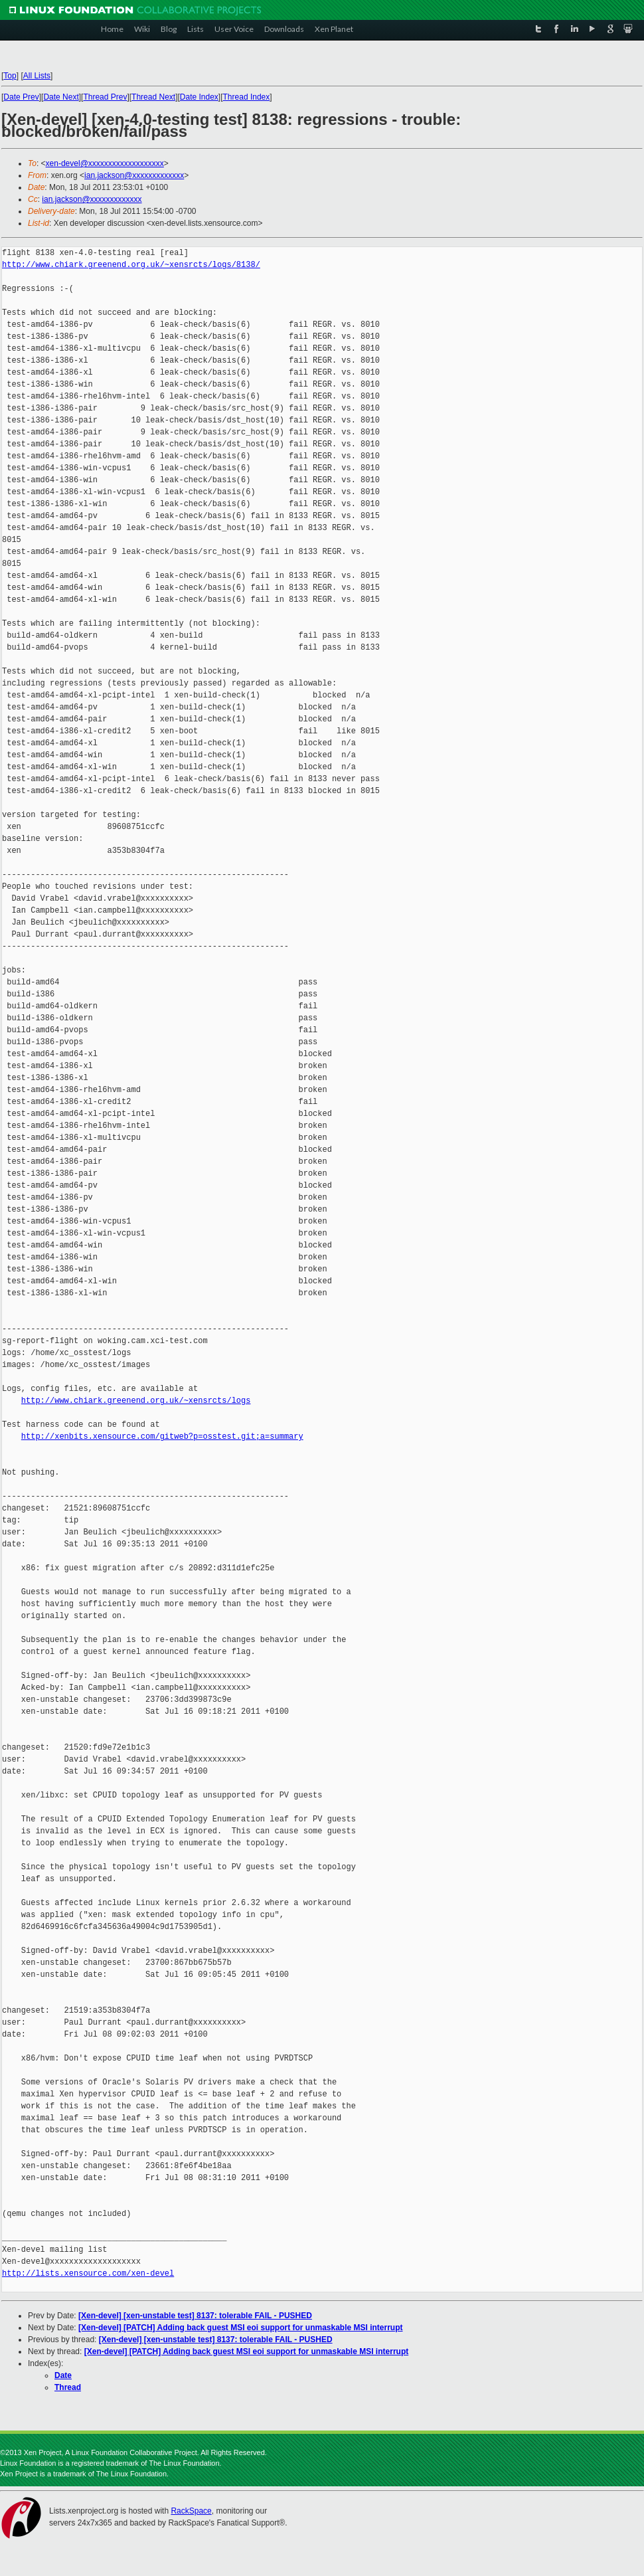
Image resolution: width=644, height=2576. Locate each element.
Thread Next (153, 97)
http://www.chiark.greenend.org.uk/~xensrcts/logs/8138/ (131, 264)
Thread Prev (105, 97)
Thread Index (246, 97)
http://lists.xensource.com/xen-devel (88, 2273)
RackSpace (191, 2511)
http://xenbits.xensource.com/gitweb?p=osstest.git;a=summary (162, 1436)
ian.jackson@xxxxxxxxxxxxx (134, 175)
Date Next (60, 97)
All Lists (36, 75)
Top (9, 75)
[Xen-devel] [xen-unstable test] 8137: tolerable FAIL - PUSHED (195, 2315)
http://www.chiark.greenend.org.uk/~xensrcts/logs (136, 1400)
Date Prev (21, 97)
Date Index (199, 97)
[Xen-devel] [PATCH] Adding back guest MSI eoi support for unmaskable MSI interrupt (240, 2327)
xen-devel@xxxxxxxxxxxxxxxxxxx (105, 163)
